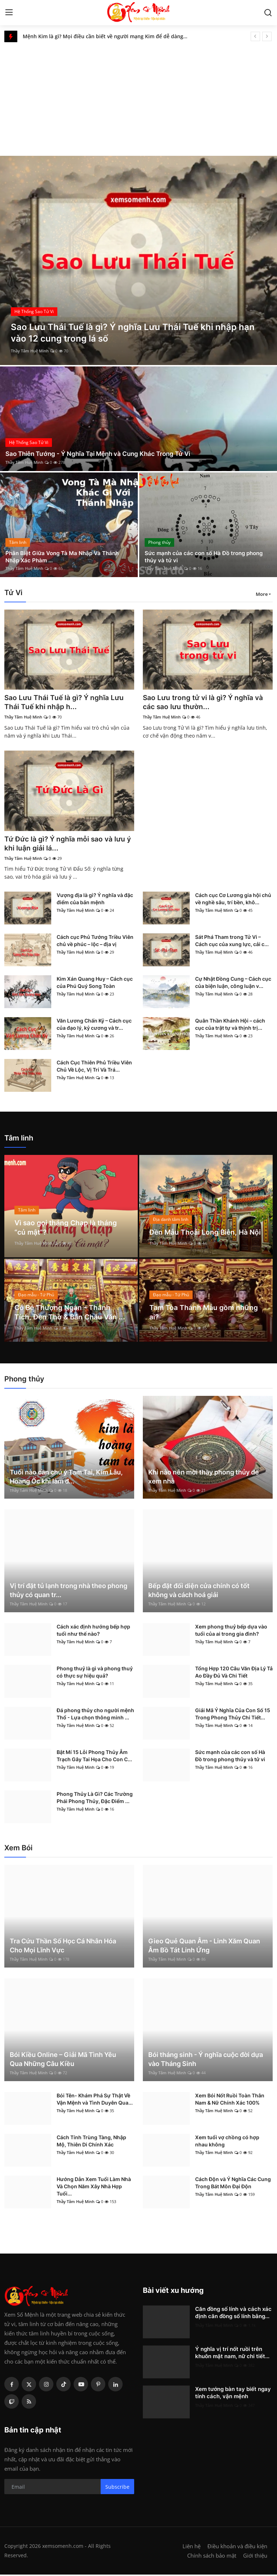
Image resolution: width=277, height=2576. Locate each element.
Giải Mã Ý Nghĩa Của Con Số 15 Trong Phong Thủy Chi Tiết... (232, 1715)
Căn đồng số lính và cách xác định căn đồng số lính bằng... (233, 2314)
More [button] (262, 594)
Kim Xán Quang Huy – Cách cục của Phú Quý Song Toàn (95, 983)
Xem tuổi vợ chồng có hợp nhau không (227, 2142)
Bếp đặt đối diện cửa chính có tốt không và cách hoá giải (199, 1591)
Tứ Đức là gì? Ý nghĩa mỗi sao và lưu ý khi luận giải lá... (66, 845)
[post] (138, 260)
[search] (268, 13)
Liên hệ (192, 2547)
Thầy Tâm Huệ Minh (30, 350)
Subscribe (117, 2488)
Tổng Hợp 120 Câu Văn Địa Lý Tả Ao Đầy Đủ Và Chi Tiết (234, 1673)
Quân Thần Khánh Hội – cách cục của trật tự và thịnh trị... (230, 1025)
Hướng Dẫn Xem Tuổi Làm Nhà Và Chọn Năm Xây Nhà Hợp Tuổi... (94, 2187)
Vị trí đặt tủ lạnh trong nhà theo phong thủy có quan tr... (68, 1591)
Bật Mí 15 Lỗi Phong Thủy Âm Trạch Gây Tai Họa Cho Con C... (94, 1757)
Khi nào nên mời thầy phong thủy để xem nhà (203, 1478)
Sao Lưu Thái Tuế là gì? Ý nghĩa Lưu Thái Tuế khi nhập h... (65, 703)
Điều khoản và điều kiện (237, 2547)
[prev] (255, 36)
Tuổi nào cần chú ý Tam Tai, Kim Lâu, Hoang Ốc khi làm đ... (66, 1478)
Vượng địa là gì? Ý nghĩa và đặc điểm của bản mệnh (95, 900)
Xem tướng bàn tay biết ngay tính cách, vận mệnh (233, 2394)
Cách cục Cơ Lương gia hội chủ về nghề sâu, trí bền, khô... (233, 900)
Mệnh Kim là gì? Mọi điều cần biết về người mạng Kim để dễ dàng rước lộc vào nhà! (108, 36)
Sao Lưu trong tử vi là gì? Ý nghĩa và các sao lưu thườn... (205, 703)
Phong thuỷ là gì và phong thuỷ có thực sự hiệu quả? (95, 1673)
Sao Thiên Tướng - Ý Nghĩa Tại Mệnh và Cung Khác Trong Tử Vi (102, 453)
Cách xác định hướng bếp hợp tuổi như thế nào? (93, 1631)
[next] (267, 36)
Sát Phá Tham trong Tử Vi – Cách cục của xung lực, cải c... (232, 942)
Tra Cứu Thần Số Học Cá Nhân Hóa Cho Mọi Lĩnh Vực (63, 1947)
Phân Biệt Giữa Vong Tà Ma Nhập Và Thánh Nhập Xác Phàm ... (65, 556)
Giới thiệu (255, 2556)
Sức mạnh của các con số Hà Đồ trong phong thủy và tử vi (207, 556)
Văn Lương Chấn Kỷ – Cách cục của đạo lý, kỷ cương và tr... (94, 1025)
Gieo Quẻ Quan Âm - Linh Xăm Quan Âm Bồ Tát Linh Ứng (204, 1947)
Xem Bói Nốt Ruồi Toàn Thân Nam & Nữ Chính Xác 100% (229, 2100)
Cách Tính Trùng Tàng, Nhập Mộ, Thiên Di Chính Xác (91, 2142)
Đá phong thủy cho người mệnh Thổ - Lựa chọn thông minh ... (95, 1715)
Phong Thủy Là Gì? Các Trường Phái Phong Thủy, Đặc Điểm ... (95, 1799)
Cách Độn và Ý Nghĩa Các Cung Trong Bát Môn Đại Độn (233, 2184)
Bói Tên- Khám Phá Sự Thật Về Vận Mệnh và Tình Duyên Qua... (95, 2100)
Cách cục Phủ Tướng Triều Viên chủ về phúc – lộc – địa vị (95, 942)
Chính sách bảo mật (211, 2556)
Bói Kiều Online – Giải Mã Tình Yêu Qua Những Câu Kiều (63, 2060)
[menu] (9, 13)
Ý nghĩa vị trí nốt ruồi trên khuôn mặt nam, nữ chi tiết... (232, 2354)
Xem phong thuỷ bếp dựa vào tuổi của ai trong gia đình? (231, 1631)
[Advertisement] (138, 96)
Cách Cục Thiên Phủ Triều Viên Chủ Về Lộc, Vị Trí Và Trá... (94, 1067)
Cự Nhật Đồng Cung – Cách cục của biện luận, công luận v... (233, 983)
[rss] (29, 2403)
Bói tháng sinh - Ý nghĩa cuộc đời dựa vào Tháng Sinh (205, 2060)
